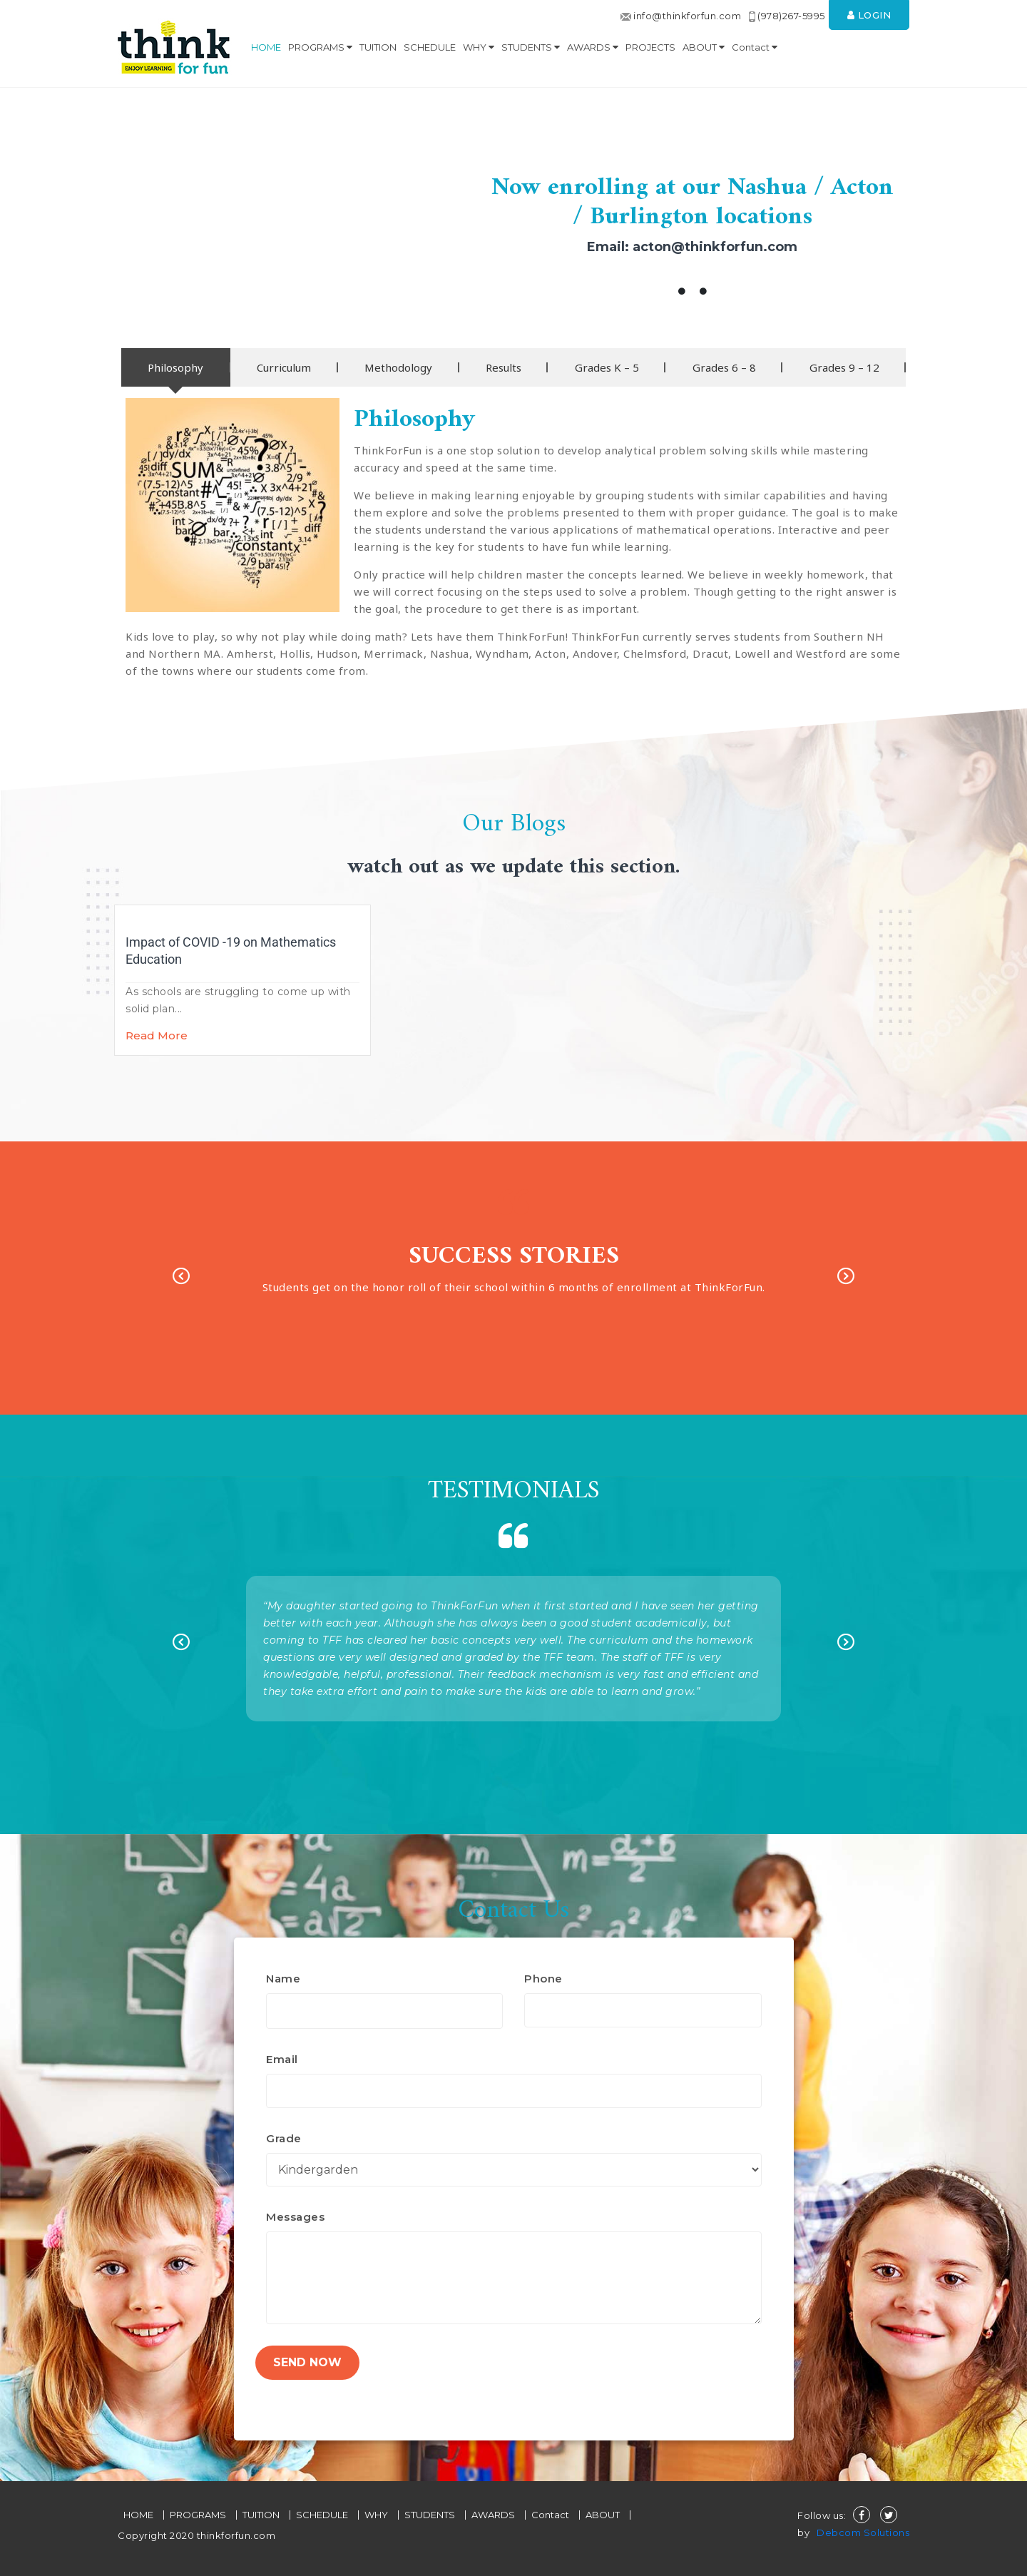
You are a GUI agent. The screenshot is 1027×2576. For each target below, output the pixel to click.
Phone (543, 1978)
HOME (266, 47)
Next (846, 1278)
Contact (754, 47)
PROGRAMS (320, 47)
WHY (478, 47)
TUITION (378, 47)
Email (282, 2059)
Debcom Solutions (863, 2532)
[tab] (175, 367)
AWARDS (592, 47)
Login (869, 15)
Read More (157, 1035)
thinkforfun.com (234, 2535)
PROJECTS (650, 47)
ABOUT (704, 47)
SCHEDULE (430, 47)
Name (283, 1978)
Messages (295, 2217)
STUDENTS (530, 47)
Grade (284, 2138)
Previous (181, 1278)
